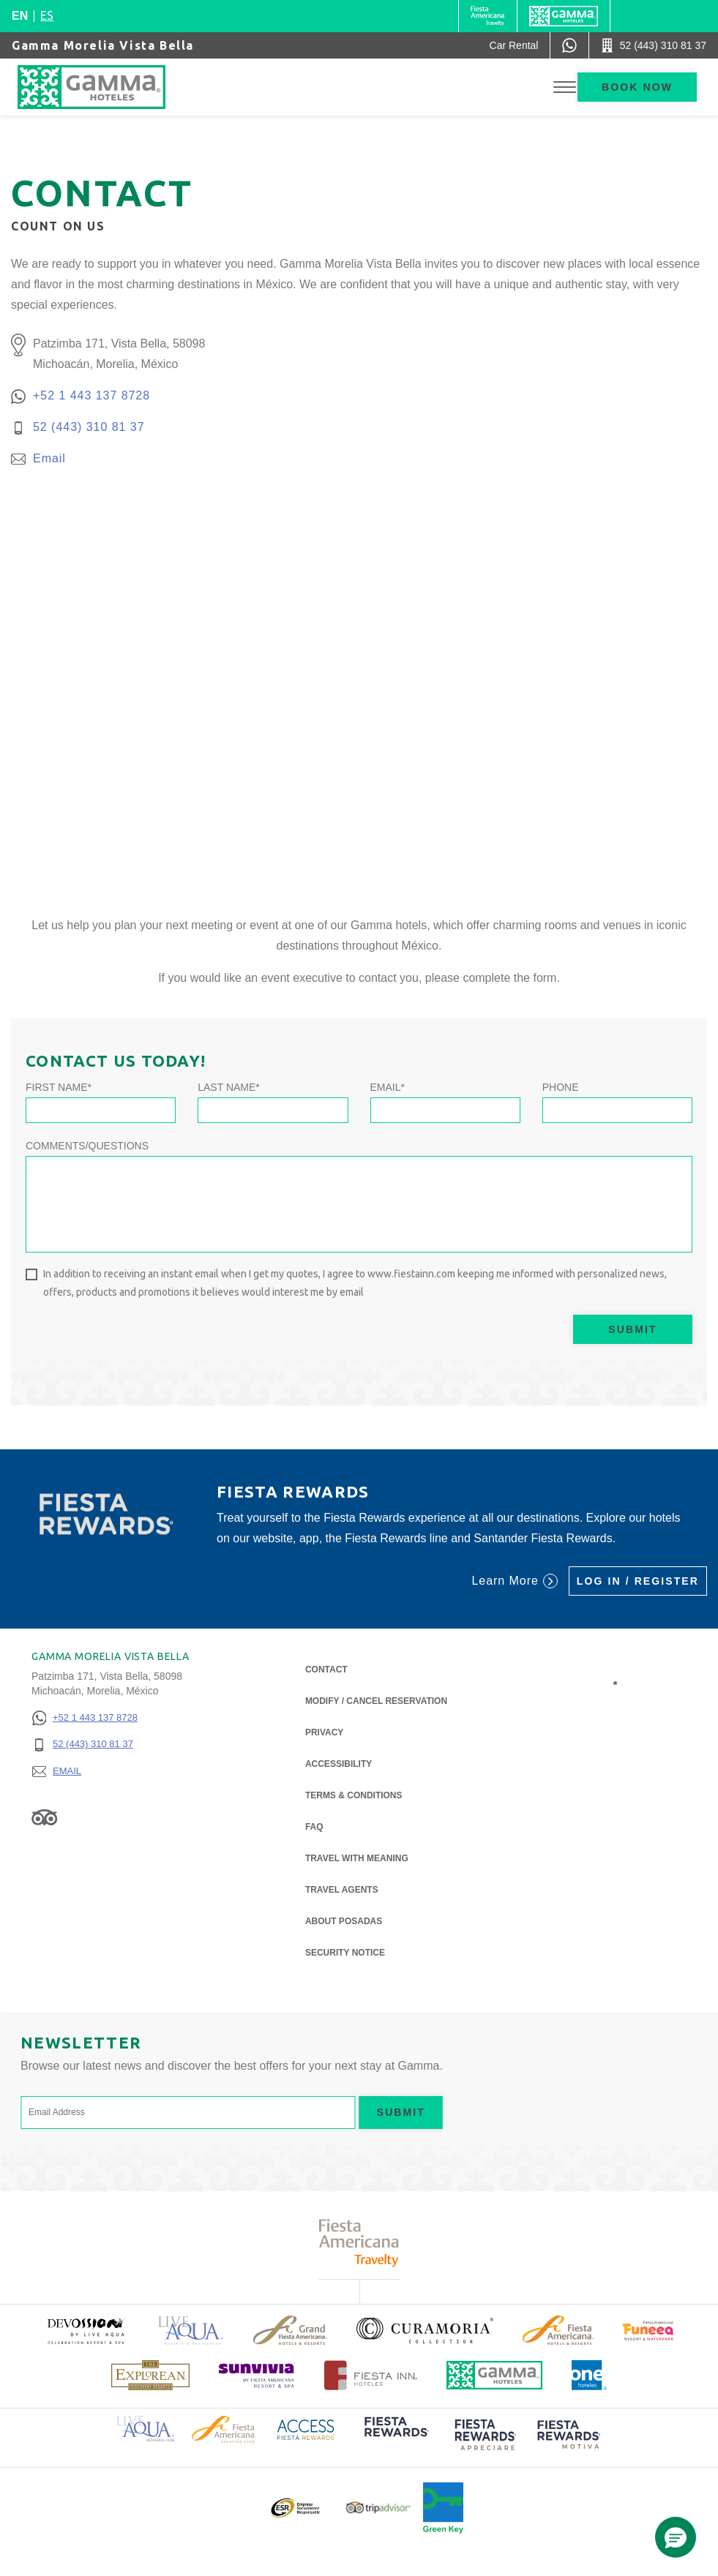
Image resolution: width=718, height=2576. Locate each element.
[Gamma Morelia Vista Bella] (106, 87)
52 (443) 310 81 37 (89, 427)
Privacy (324, 1731)
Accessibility (338, 1764)
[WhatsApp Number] (569, 45)
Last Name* (229, 1087)
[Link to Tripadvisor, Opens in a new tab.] (44, 1817)
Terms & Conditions (354, 1795)
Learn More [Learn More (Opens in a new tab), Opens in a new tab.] (514, 1581)
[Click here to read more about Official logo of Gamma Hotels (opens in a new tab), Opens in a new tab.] (494, 2375)
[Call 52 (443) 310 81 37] (653, 45)
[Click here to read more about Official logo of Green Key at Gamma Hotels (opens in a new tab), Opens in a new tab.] (443, 2508)
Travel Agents (341, 1890)
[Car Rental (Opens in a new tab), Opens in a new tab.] (514, 45)
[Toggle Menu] (564, 87)
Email (49, 458)
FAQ (314, 1827)
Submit (632, 1329)
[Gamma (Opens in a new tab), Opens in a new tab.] (488, 16)
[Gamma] (563, 16)
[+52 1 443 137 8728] (84, 1718)
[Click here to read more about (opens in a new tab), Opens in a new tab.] (85, 2331)
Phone (560, 1087)
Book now (637, 87)
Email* (387, 1087)
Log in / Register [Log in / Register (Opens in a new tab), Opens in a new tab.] (638, 1581)
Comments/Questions (87, 1146)
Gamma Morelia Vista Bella (103, 45)
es (46, 15)
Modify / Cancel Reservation (376, 1701)
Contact (326, 1669)
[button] (675, 2537)
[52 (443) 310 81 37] (84, 1744)
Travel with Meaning (356, 1858)
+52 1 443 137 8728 (91, 395)
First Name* (58, 1087)
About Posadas (343, 1920)
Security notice (345, 1953)
